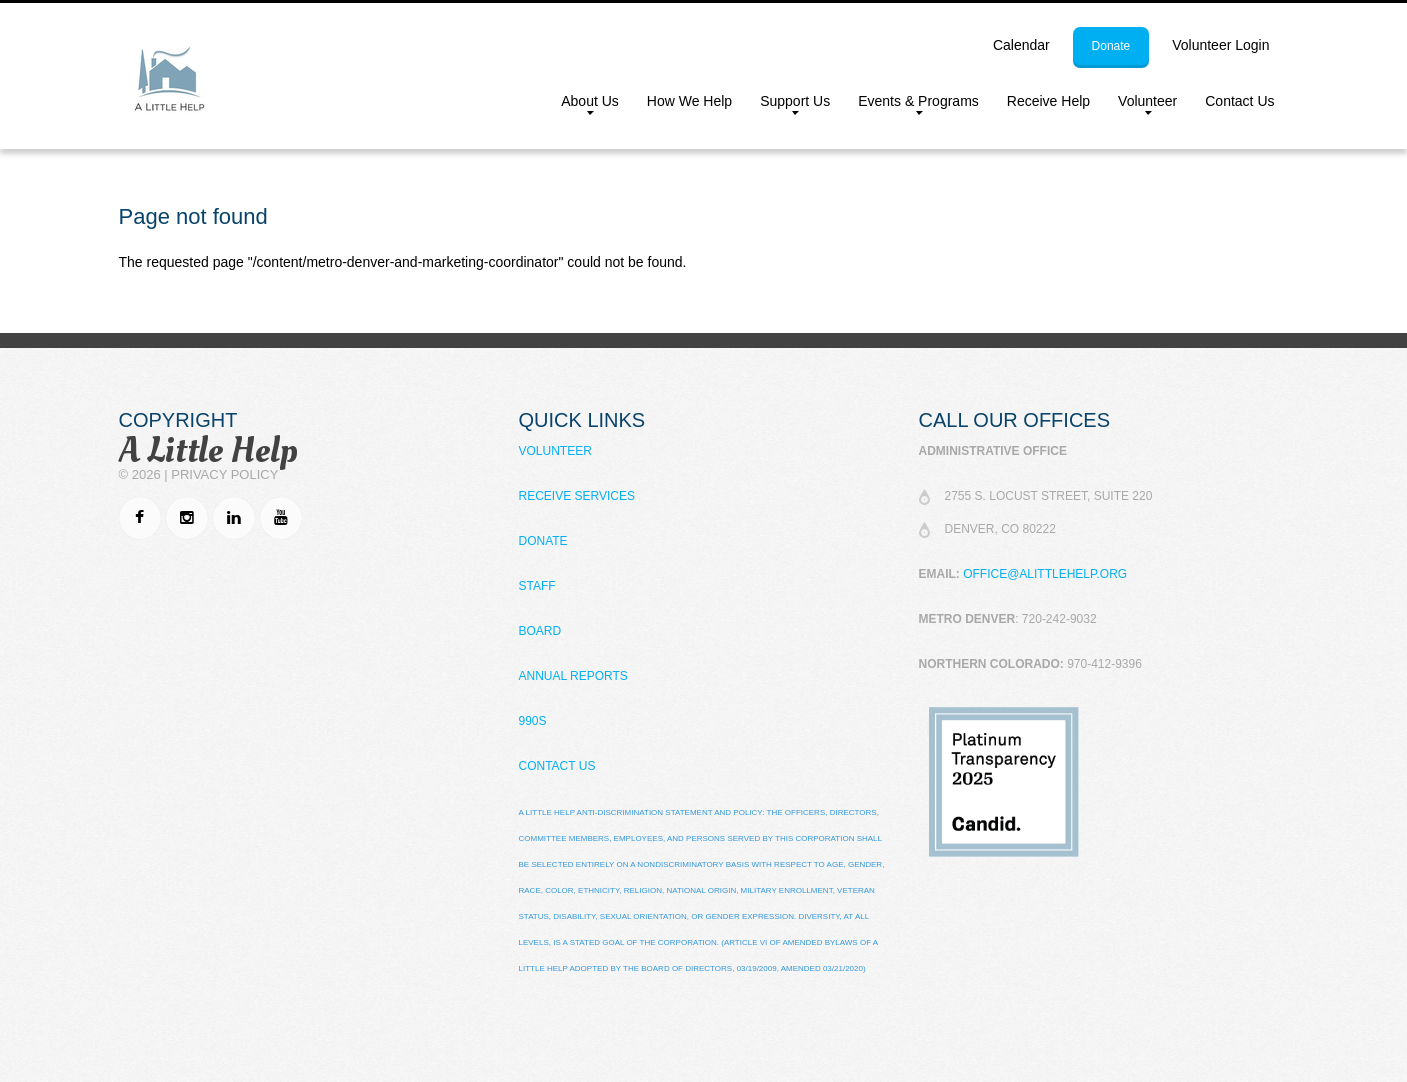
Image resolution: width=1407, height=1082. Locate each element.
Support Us (788, 105)
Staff (537, 586)
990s (533, 721)
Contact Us (1239, 101)
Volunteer (1140, 105)
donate (1111, 46)
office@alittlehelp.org (1045, 574)
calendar (1021, 45)
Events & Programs (911, 105)
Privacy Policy (224, 474)
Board (540, 631)
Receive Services (577, 496)
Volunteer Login (1220, 45)
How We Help (689, 101)
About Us (583, 105)
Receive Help (1048, 101)
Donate (543, 541)
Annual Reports (573, 676)
